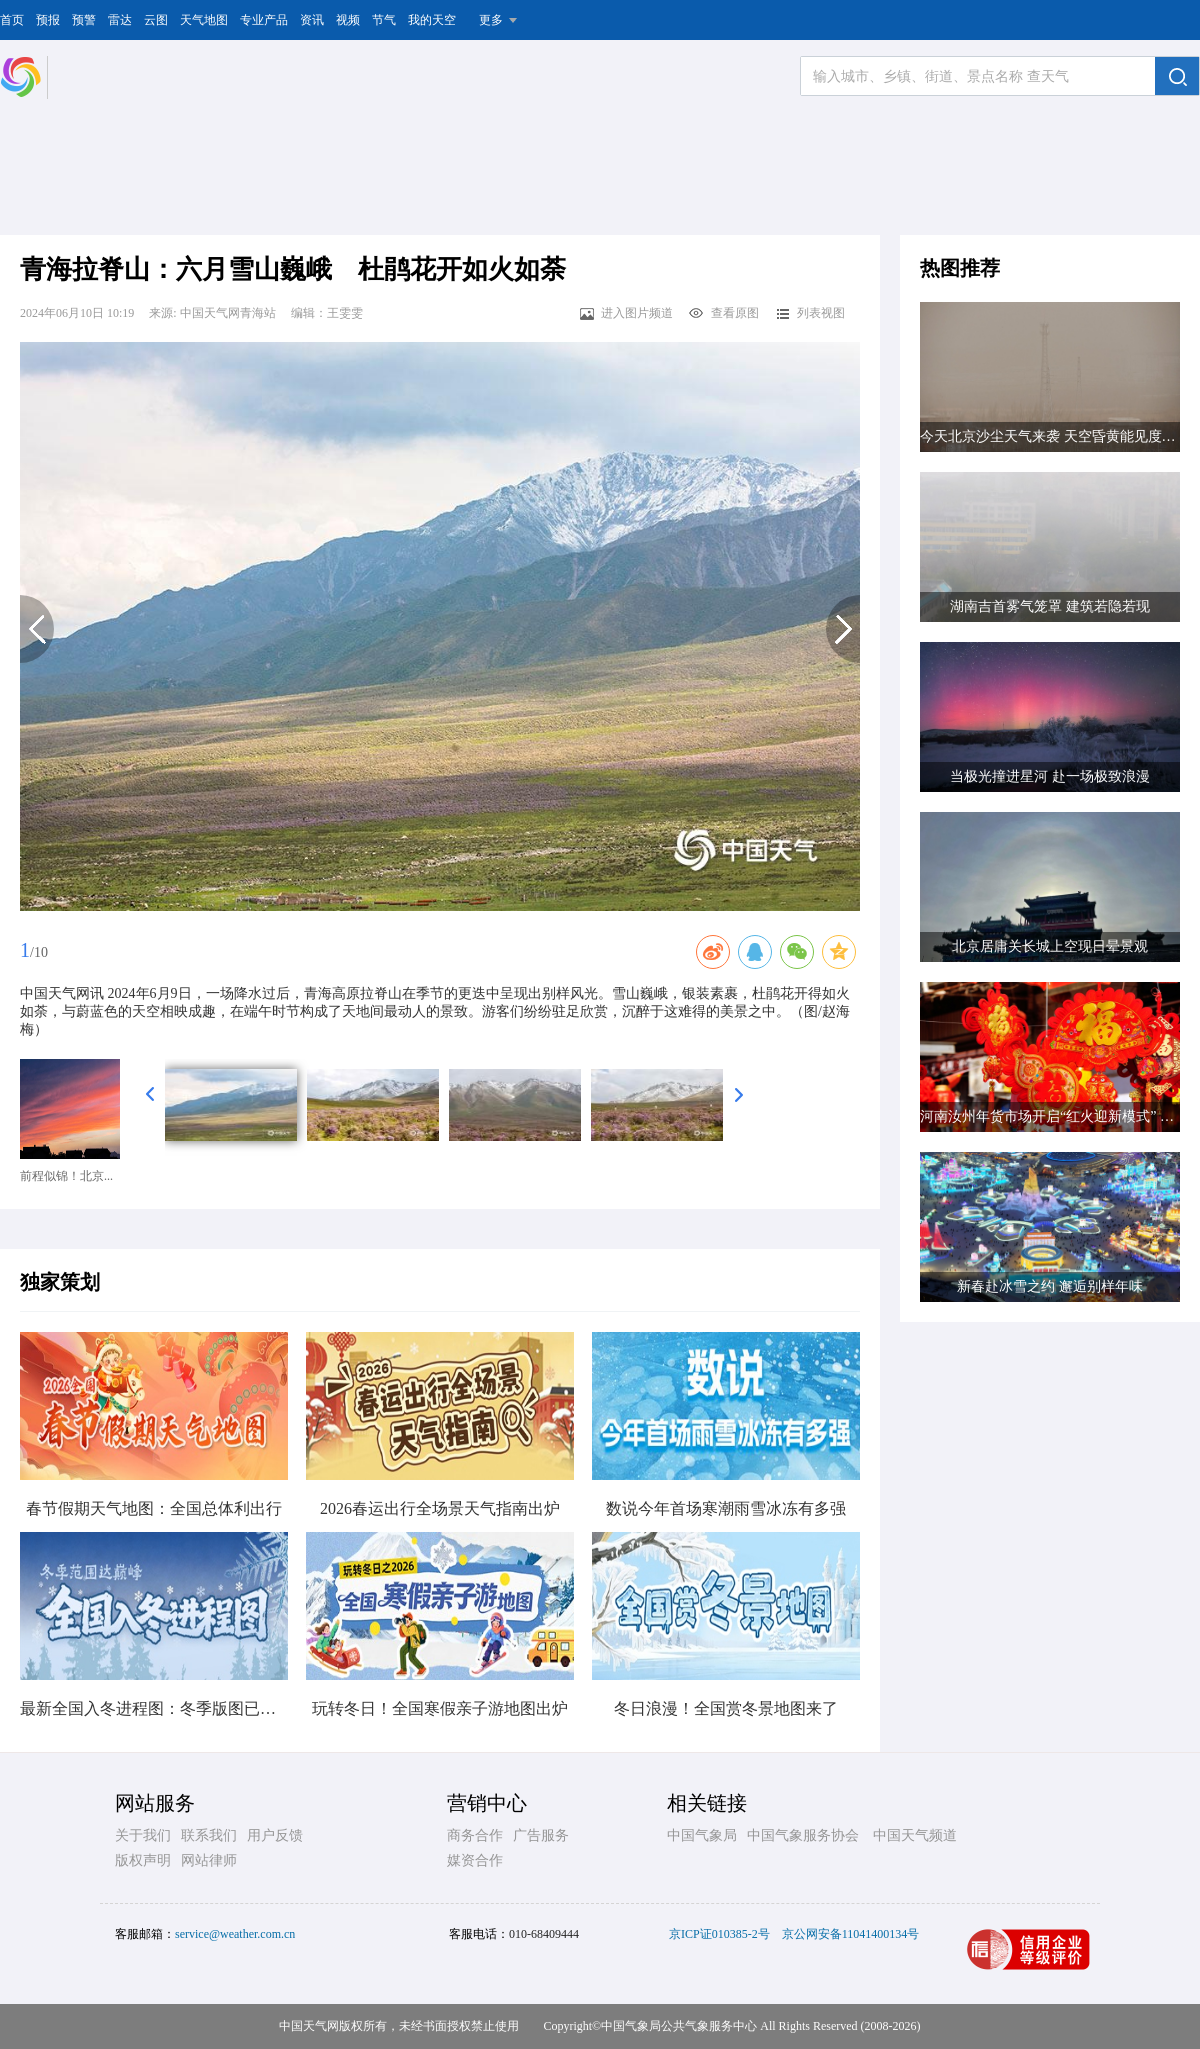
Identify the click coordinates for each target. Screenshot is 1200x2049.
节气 (384, 20)
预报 (48, 20)
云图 (156, 20)
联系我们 (209, 1835)
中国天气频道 (915, 1835)
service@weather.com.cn (235, 1934)
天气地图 (204, 20)
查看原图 (723, 313)
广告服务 (541, 1835)
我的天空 (432, 20)
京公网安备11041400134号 (851, 1934)
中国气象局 (702, 1835)
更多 (491, 20)
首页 (12, 20)
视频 (348, 20)
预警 (84, 20)
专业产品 (264, 20)
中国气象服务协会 (803, 1835)
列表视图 (809, 313)
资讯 (312, 20)
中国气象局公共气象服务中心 (679, 2026)
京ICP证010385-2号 (719, 1934)
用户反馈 (275, 1835)
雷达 (120, 20)
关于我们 (143, 1835)
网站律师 (209, 1860)
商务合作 (475, 1835)
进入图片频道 (625, 313)
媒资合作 (475, 1860)
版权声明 (143, 1860)
